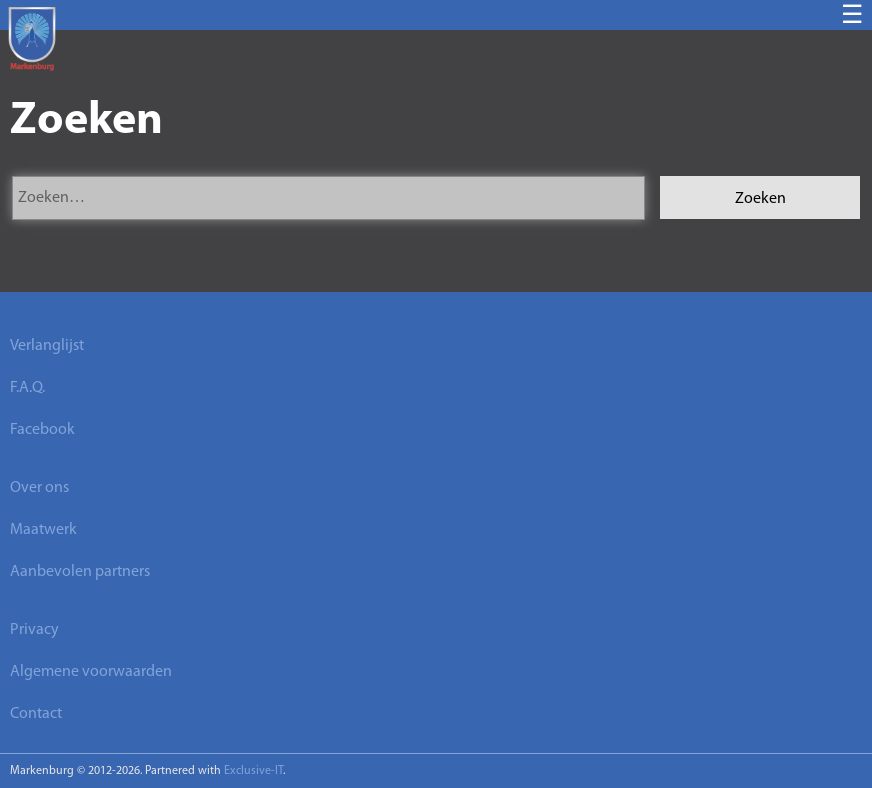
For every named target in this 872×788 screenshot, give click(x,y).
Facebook (42, 430)
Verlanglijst (47, 346)
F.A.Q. (27, 388)
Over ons (39, 488)
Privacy (34, 630)
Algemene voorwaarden (91, 672)
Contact (36, 714)
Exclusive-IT (253, 771)
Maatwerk (43, 530)
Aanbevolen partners (80, 572)
